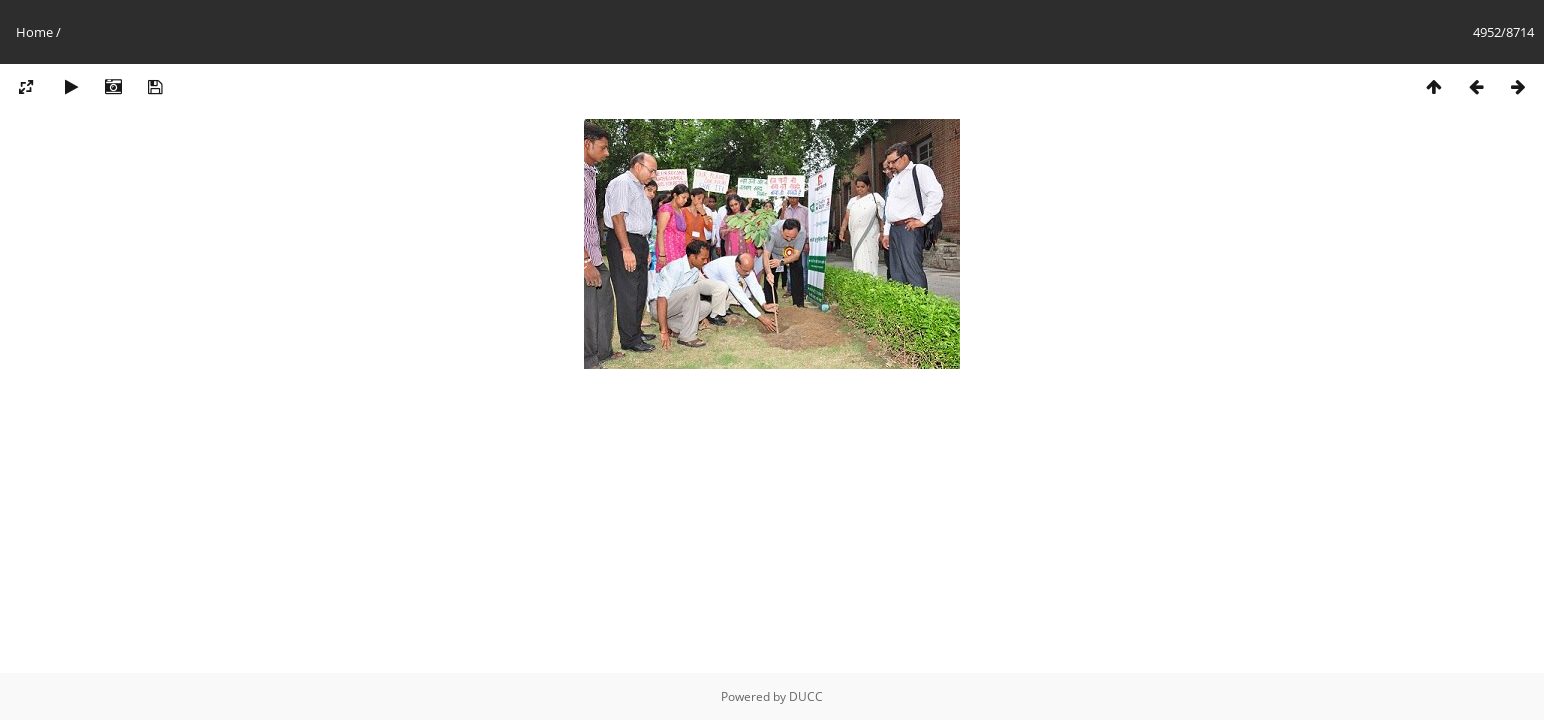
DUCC (806, 696)
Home (34, 32)
